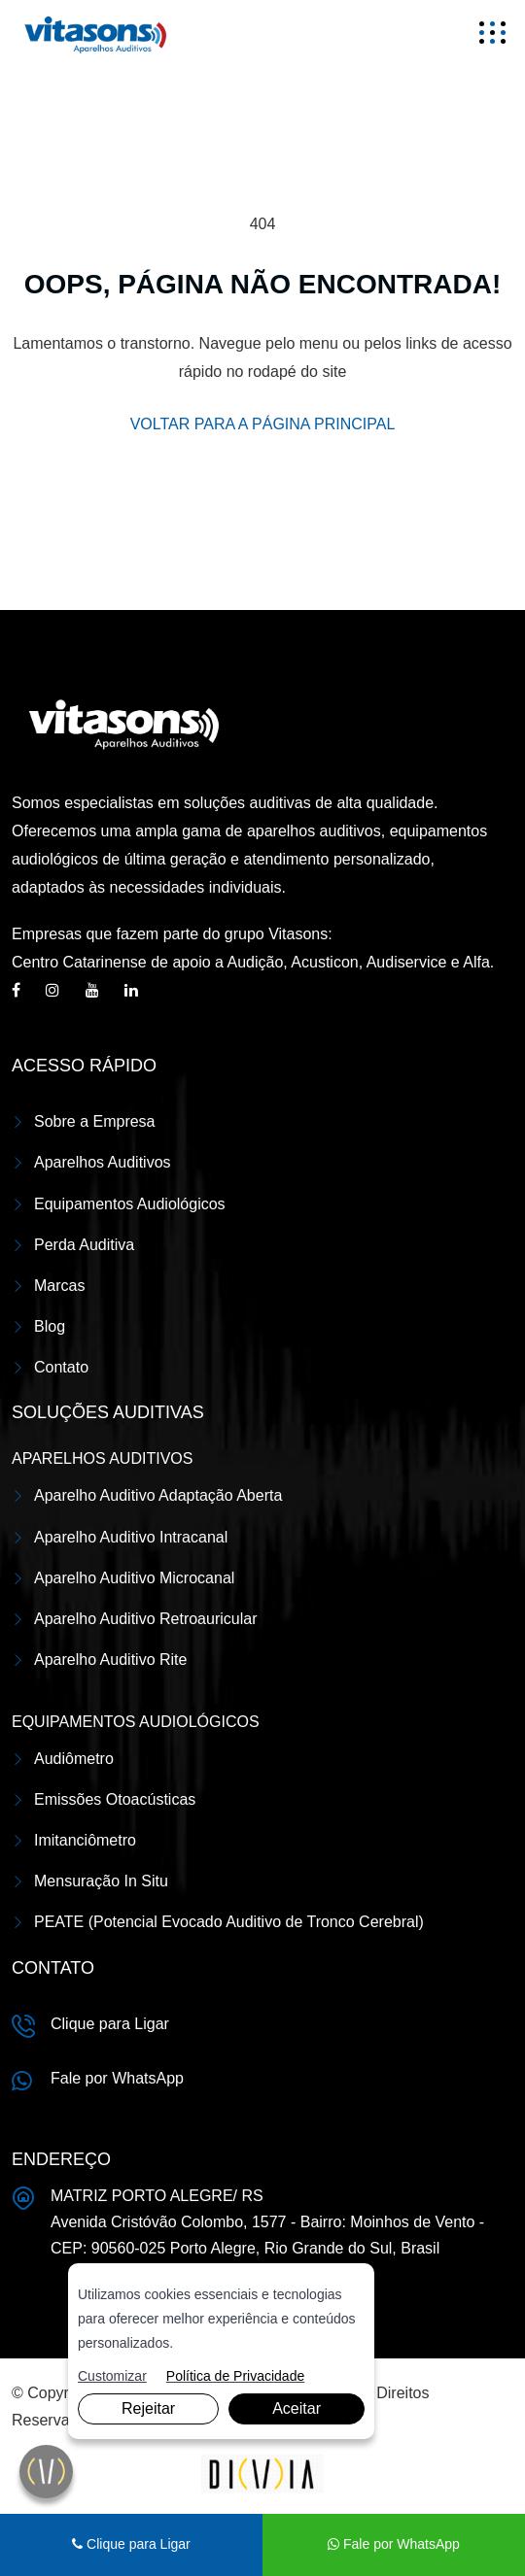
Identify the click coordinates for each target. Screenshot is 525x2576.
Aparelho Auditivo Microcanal (134, 1578)
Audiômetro (74, 1758)
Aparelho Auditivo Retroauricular (145, 1618)
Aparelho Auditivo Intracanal (131, 1537)
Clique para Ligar (110, 2024)
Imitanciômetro (85, 1840)
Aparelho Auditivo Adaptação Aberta (158, 1495)
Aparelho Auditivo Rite (110, 1659)
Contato (61, 1367)
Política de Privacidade (235, 2376)
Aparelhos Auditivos (102, 1162)
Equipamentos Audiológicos (130, 1204)
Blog (49, 1326)
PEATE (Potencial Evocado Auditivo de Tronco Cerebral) (229, 1922)
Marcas (59, 1285)
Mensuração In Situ (101, 1881)
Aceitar (296, 2408)
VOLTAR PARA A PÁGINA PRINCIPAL (263, 424)
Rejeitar (148, 2408)
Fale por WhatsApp (117, 2078)
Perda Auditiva (84, 1245)
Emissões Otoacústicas (114, 1799)
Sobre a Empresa (95, 1121)
